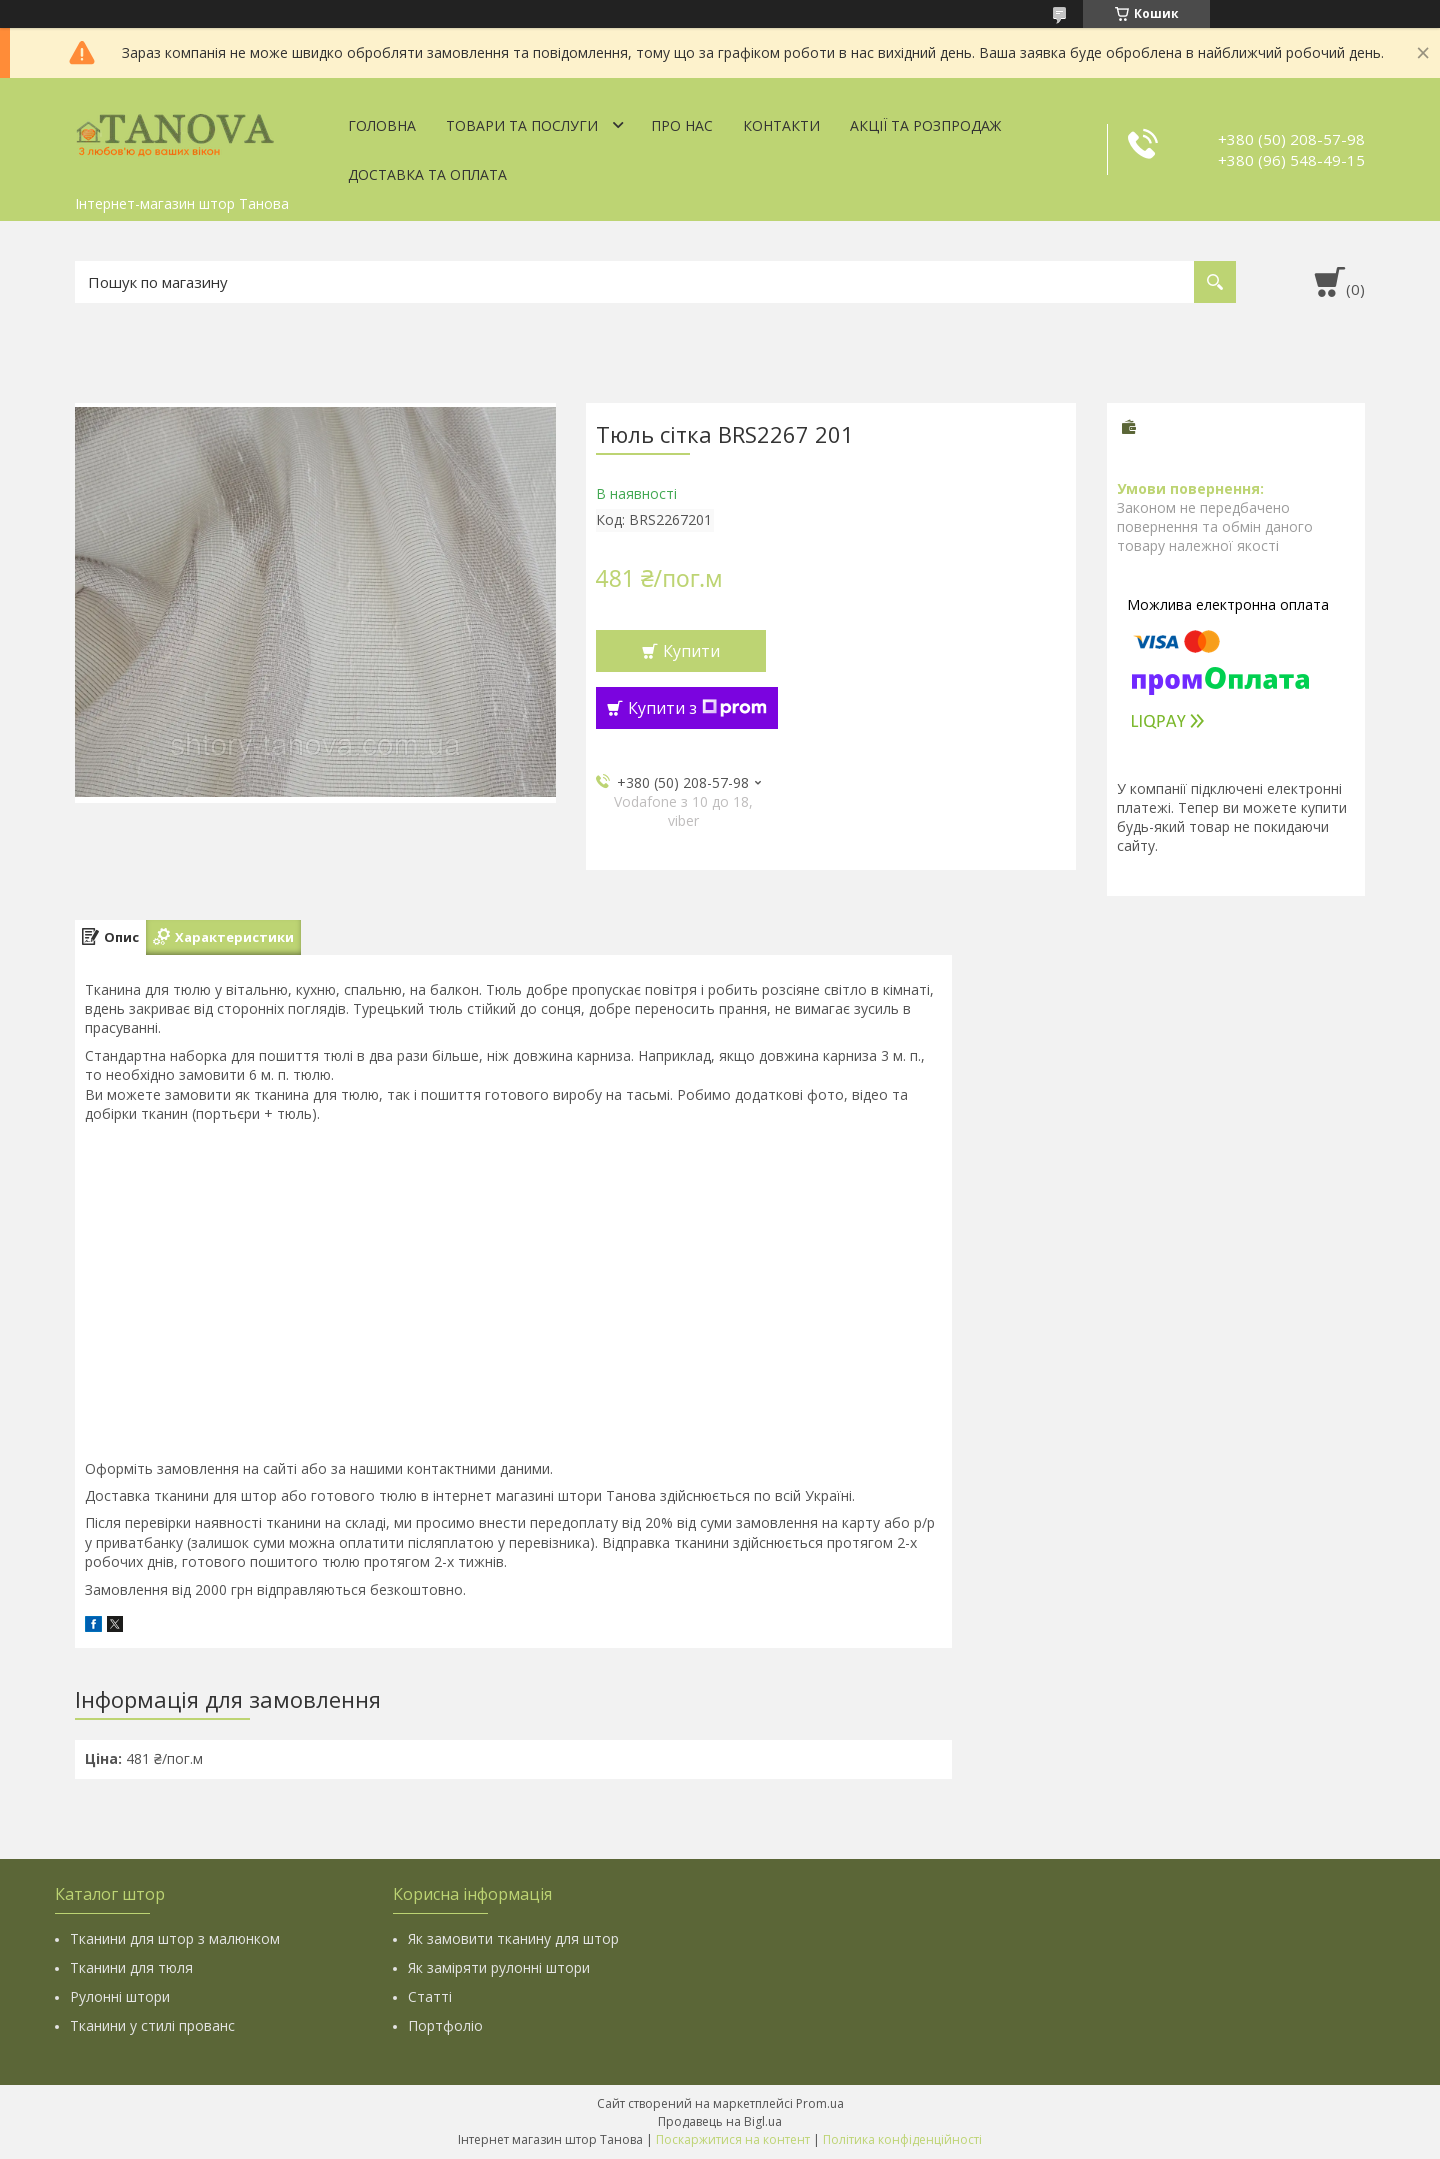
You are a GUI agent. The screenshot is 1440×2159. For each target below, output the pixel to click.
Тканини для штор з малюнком (175, 1938)
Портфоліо (445, 2025)
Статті (430, 1996)
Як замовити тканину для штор (513, 1938)
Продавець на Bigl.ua (720, 2121)
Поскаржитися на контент (733, 2139)
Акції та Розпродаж (925, 125)
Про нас (682, 125)
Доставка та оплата (427, 174)
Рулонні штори (120, 1996)
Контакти (781, 125)
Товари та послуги (522, 125)
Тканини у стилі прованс (152, 2025)
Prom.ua (820, 2103)
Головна (382, 125)
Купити (691, 651)
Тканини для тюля (131, 1967)
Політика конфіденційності (902, 2139)
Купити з (697, 708)
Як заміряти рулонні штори (499, 1967)
